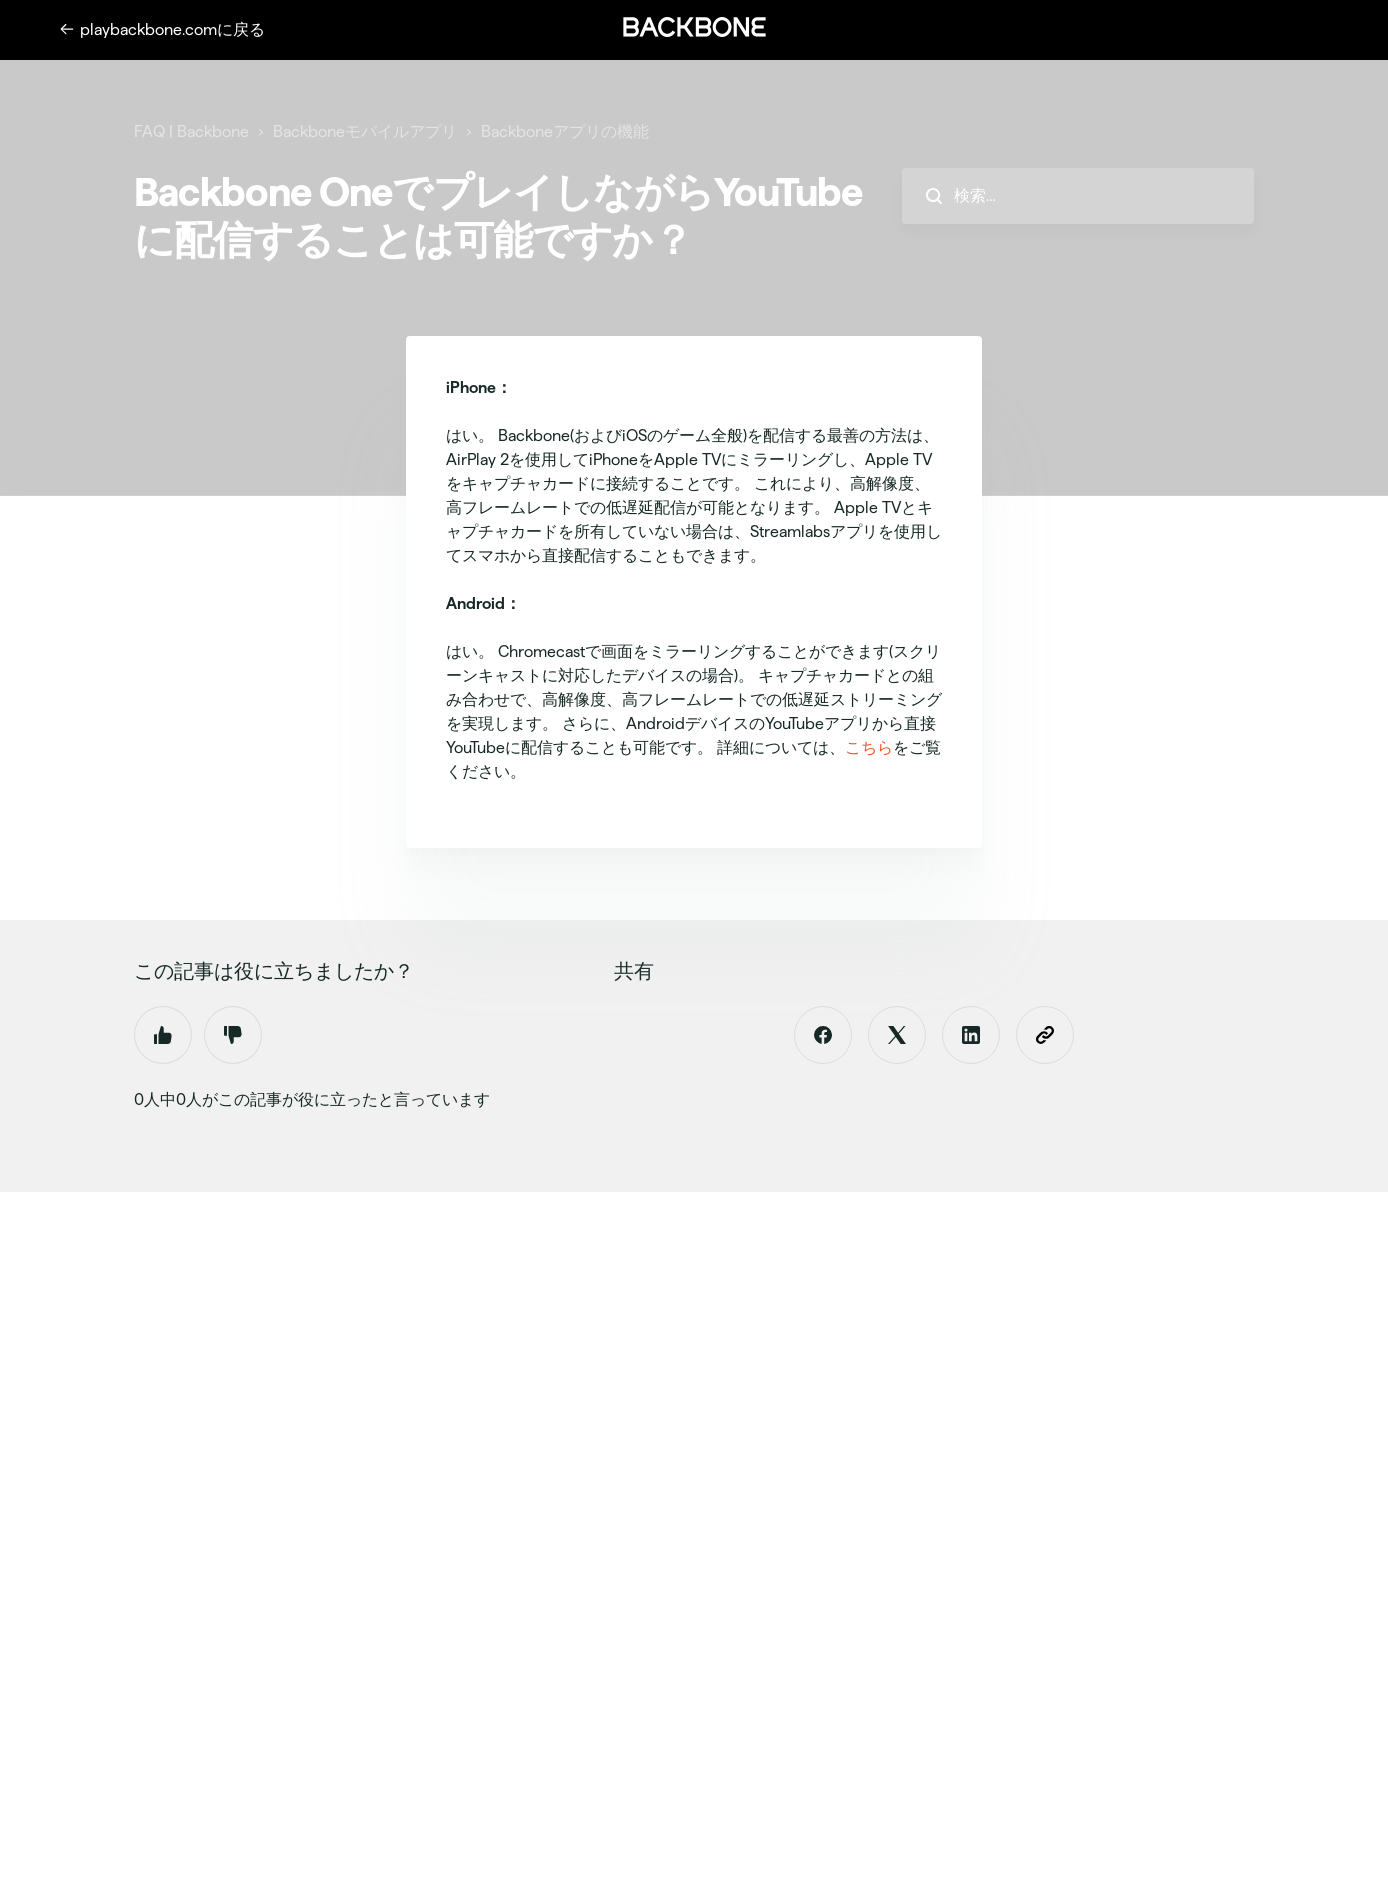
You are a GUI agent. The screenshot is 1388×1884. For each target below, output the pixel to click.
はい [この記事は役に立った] (163, 1035)
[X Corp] (897, 1035)
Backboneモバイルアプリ (365, 131)
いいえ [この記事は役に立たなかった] (233, 1035)
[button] (694, 27)
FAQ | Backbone (191, 131)
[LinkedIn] (971, 1035)
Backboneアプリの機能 (565, 131)
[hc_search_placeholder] (1078, 196)
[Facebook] (823, 1035)
